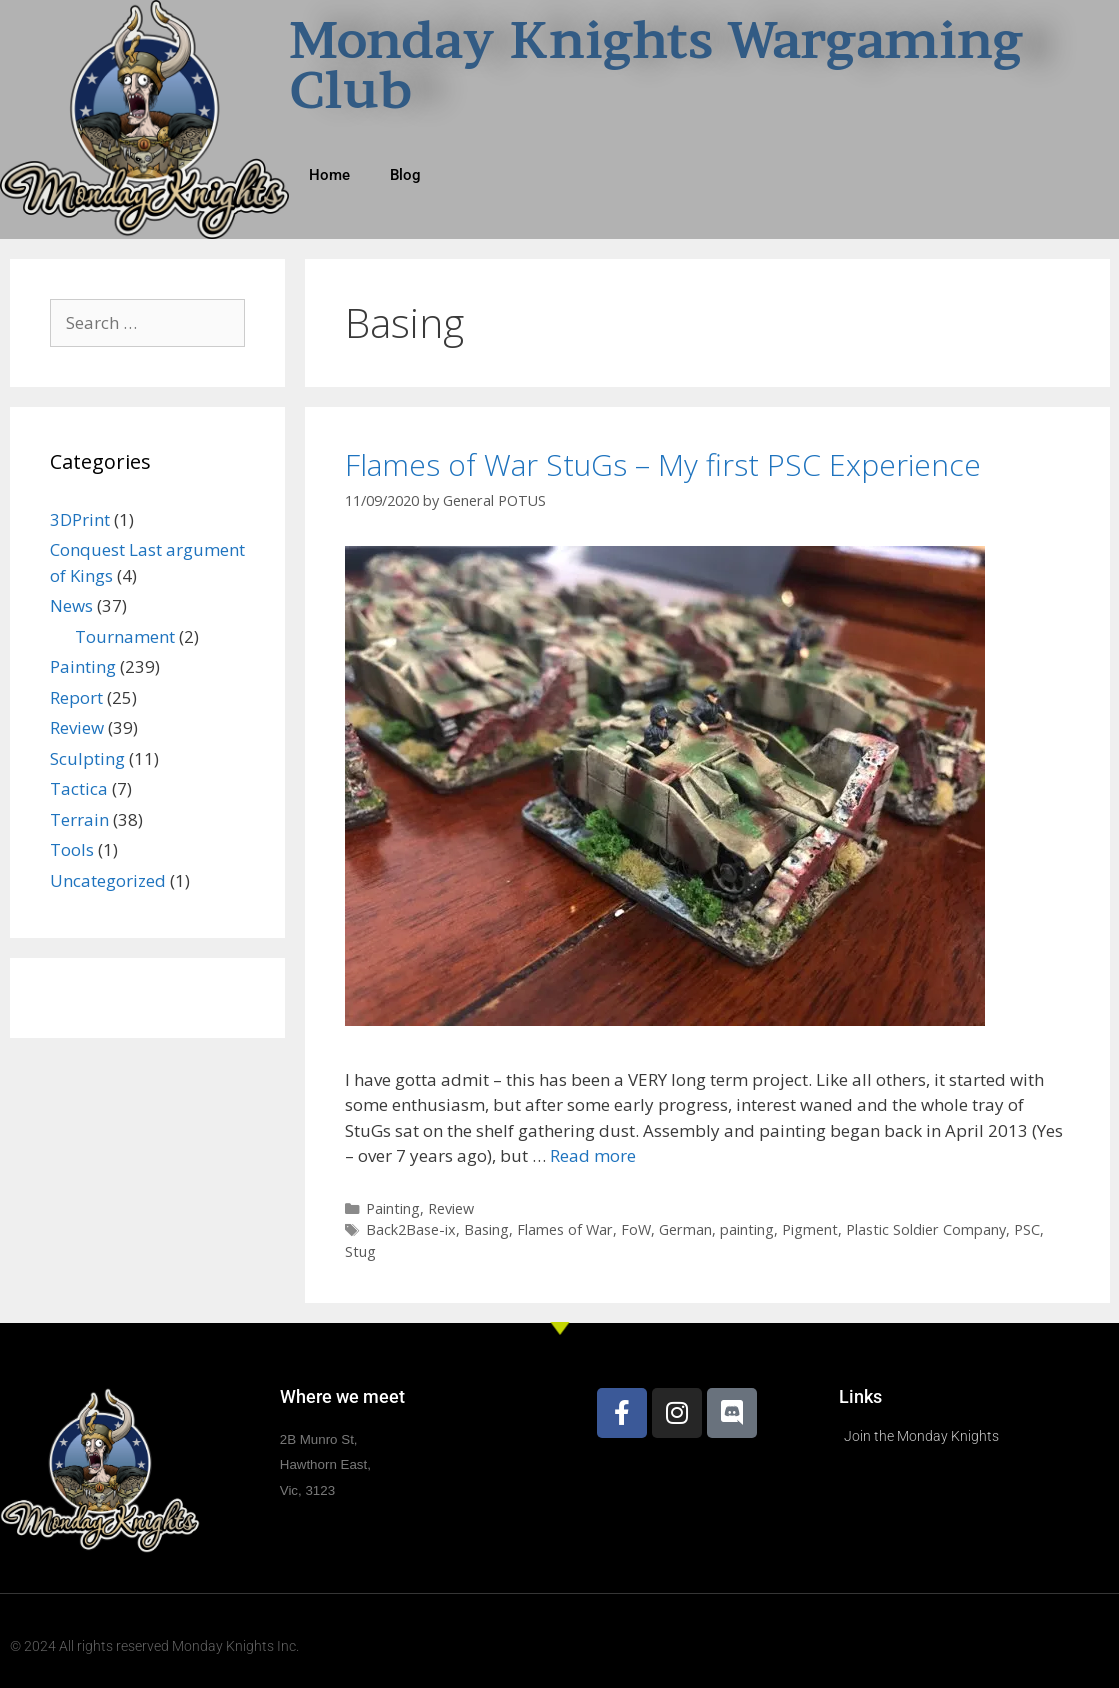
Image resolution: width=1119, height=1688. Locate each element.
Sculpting (87, 758)
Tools (72, 849)
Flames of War (565, 1229)
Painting (393, 1208)
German (685, 1229)
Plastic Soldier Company (926, 1229)
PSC (1027, 1229)
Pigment (810, 1229)
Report (76, 697)
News (71, 605)
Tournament (125, 636)
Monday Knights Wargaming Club (656, 64)
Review (451, 1208)
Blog (405, 175)
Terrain (79, 819)
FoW (636, 1229)
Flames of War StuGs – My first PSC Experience (663, 464)
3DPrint (80, 519)
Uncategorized (108, 880)
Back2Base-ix (411, 1229)
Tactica (79, 788)
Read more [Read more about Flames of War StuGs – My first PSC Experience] (593, 1155)
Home (329, 175)
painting (747, 1229)
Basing (486, 1229)
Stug (360, 1251)
